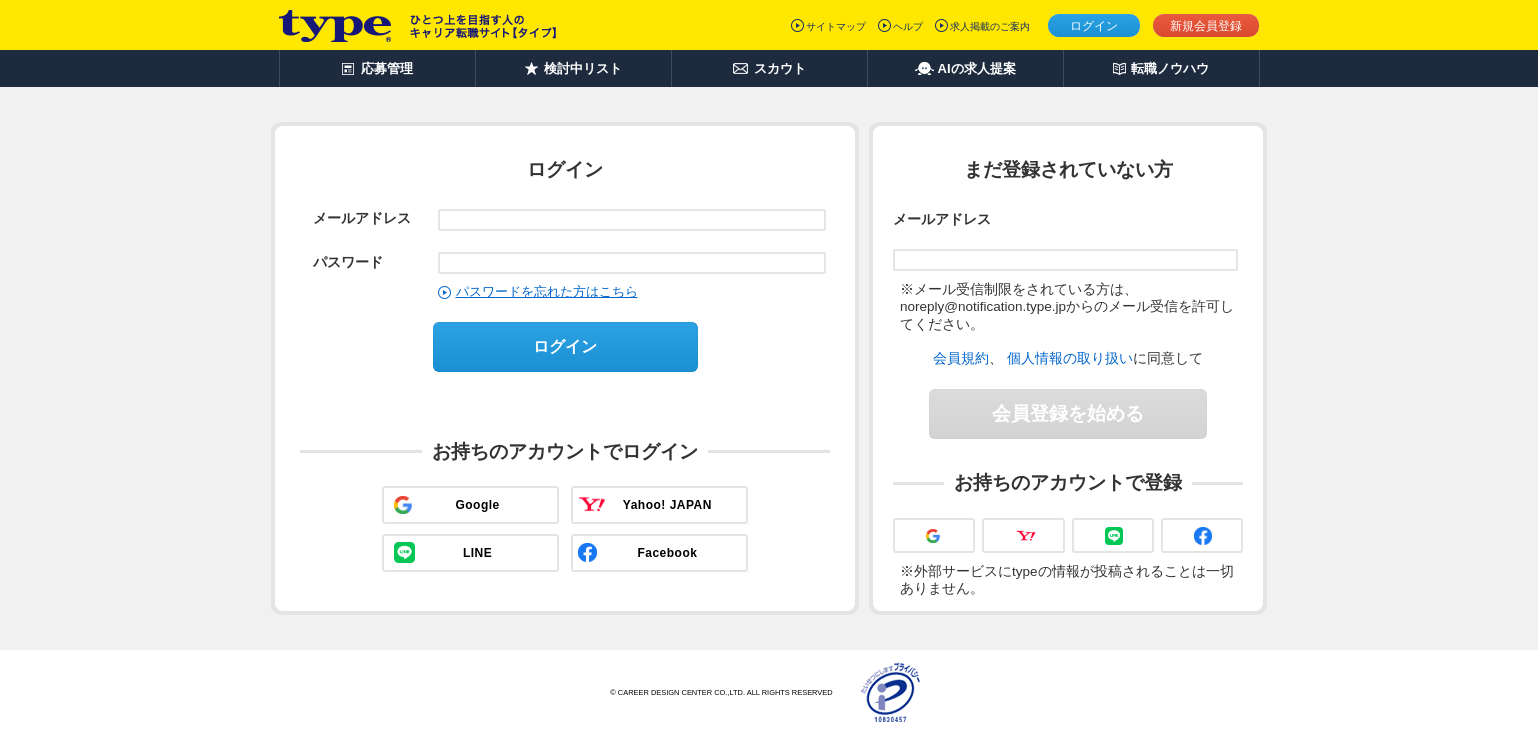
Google (477, 505)
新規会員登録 (1206, 26)
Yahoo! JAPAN (667, 505)
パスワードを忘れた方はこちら (547, 291)
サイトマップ (836, 26)
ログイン (1094, 26)
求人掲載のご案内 (990, 26)
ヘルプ (908, 26)
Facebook (667, 553)
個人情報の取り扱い (1070, 358)
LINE (477, 553)
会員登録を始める (1068, 413)
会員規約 (961, 358)
